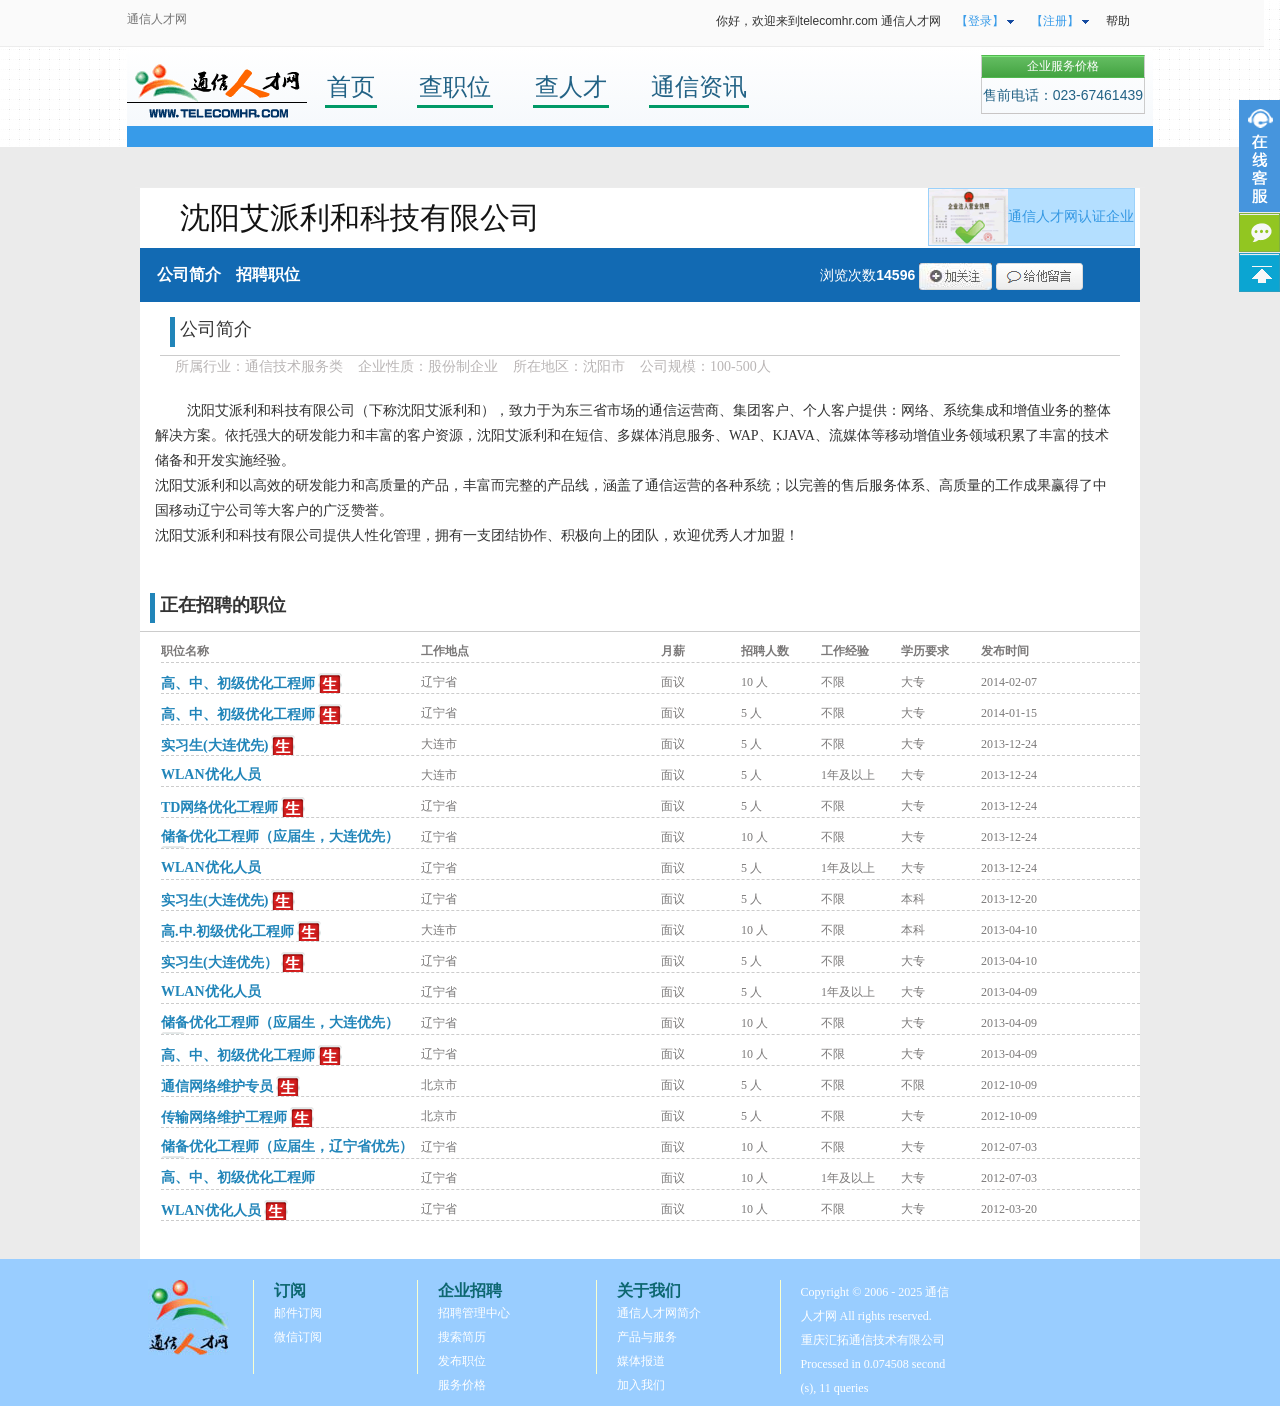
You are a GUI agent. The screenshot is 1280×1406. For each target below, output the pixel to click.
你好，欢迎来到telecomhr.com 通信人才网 (828, 21)
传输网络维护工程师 (224, 1117)
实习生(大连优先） (219, 962)
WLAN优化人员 (211, 774)
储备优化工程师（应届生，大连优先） (280, 836)
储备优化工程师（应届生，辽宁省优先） (287, 1146)
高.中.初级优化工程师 (227, 931)
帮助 (1118, 21)
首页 (351, 86)
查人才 (571, 86)
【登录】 (980, 21)
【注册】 (1055, 21)
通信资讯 (699, 86)
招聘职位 (268, 274)
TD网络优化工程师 (219, 807)
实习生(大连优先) (214, 745)
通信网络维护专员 (217, 1086)
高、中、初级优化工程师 (238, 683)
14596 (895, 275)
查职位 (455, 86)
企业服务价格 (1063, 66)
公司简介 (189, 274)
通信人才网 (157, 19)
